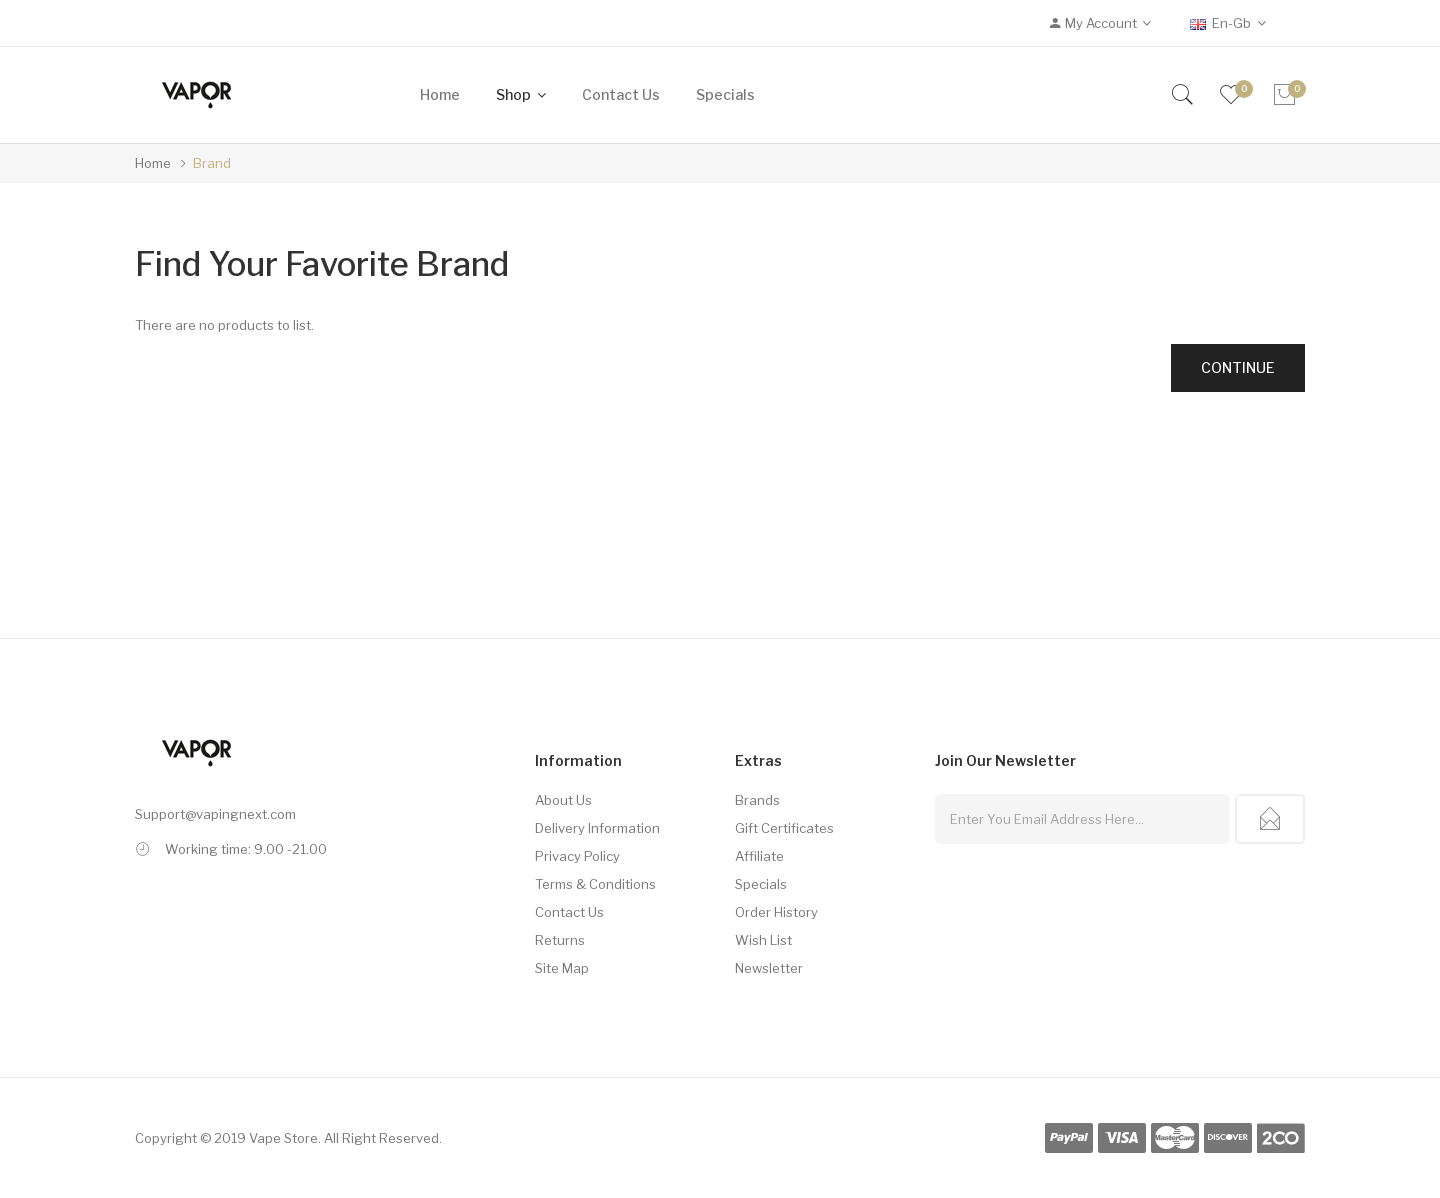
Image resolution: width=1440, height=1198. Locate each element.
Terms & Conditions (595, 884)
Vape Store (283, 1138)
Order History (776, 912)
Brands (757, 800)
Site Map (562, 968)
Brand (212, 163)
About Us (563, 800)
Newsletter (769, 968)
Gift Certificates (784, 828)
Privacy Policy (577, 856)
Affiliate (759, 856)
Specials (761, 884)
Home (153, 163)
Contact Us (569, 912)
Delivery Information (597, 828)
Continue (1238, 367)
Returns (560, 940)
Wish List (763, 940)
